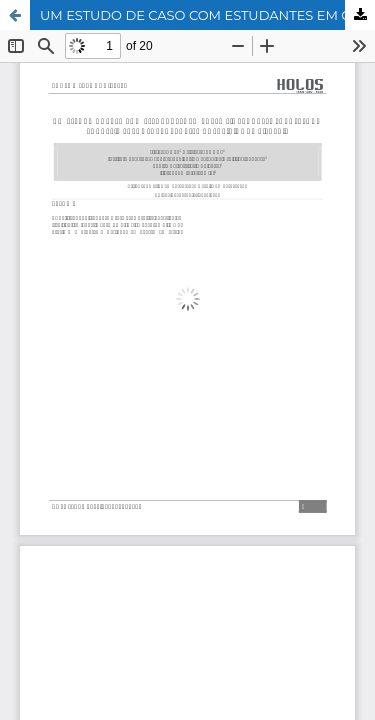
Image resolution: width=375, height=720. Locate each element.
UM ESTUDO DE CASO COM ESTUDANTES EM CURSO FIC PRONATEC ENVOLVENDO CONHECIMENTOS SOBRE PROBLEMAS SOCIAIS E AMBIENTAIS (207, 15)
